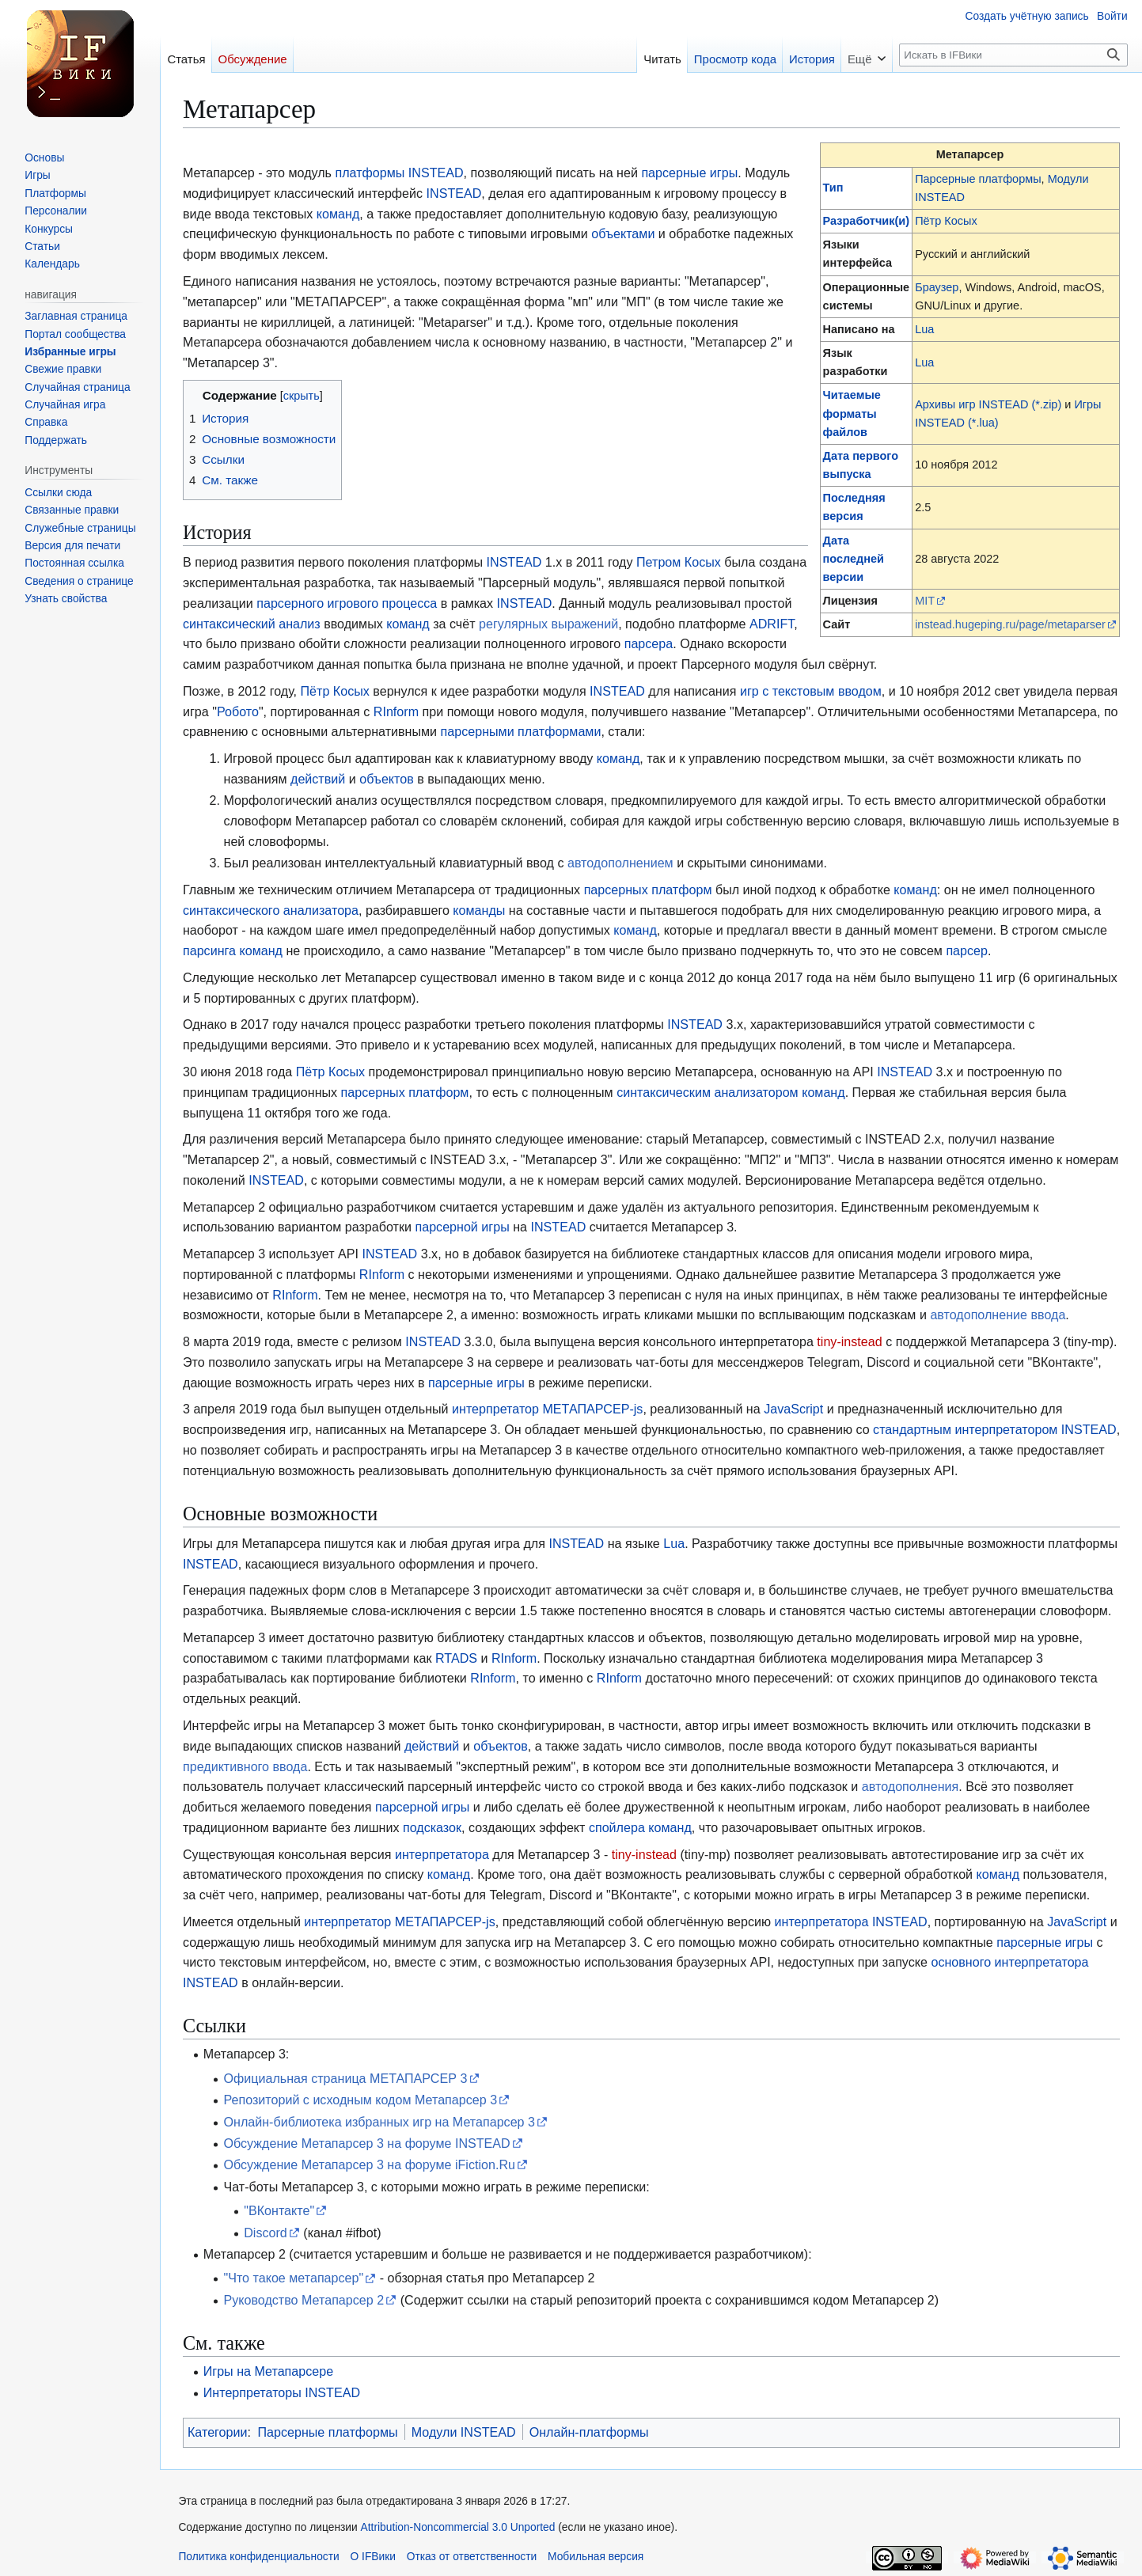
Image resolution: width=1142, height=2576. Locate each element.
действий (317, 779)
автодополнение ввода (997, 1314)
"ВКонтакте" (279, 2210)
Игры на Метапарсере (268, 2371)
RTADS (456, 1658)
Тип (833, 187)
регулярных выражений (548, 623)
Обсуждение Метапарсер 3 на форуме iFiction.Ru (368, 2164)
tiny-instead (849, 1341)
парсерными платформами (521, 731)
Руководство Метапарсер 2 (303, 2300)
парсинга (209, 950)
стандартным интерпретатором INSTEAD (995, 1429)
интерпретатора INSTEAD (851, 1921)
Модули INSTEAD (464, 2432)
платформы (369, 172)
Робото (238, 711)
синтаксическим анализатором (708, 1092)
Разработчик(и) (866, 220)
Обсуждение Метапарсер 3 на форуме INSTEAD (366, 2143)
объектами (622, 233)
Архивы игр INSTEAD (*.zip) (988, 404)
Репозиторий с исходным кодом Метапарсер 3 (360, 2099)
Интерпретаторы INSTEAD (281, 2392)
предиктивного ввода (245, 1766)
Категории (218, 2432)
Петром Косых (678, 562)
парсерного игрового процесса (346, 603)
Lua (924, 329)
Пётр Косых (946, 220)
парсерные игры (689, 172)
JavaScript (793, 1409)
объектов (386, 779)
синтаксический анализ (252, 623)
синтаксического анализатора (271, 910)
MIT (925, 600)
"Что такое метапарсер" (293, 2278)
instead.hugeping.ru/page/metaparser (1010, 624)
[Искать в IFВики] (1013, 55)
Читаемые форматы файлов (852, 413)
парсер (967, 950)
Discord (265, 2232)
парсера (648, 643)
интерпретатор (495, 1409)
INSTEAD (436, 172)
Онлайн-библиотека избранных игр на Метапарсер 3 (379, 2122)
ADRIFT (771, 623)
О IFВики (373, 2557)
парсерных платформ (648, 889)
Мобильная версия (595, 2557)
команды (479, 910)
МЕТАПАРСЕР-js (592, 1409)
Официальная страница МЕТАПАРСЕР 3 (345, 2078)
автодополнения (910, 1786)
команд (338, 214)
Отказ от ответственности (472, 2557)
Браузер (936, 287)
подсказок (432, 1827)
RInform (396, 711)
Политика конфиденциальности (258, 2557)
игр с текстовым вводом (811, 691)
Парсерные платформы (978, 179)
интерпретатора (442, 1854)
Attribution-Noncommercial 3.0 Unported (458, 2527)
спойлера (617, 1827)
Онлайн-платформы (589, 2432)
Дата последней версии (853, 558)
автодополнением (620, 863)
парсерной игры (462, 1227)
